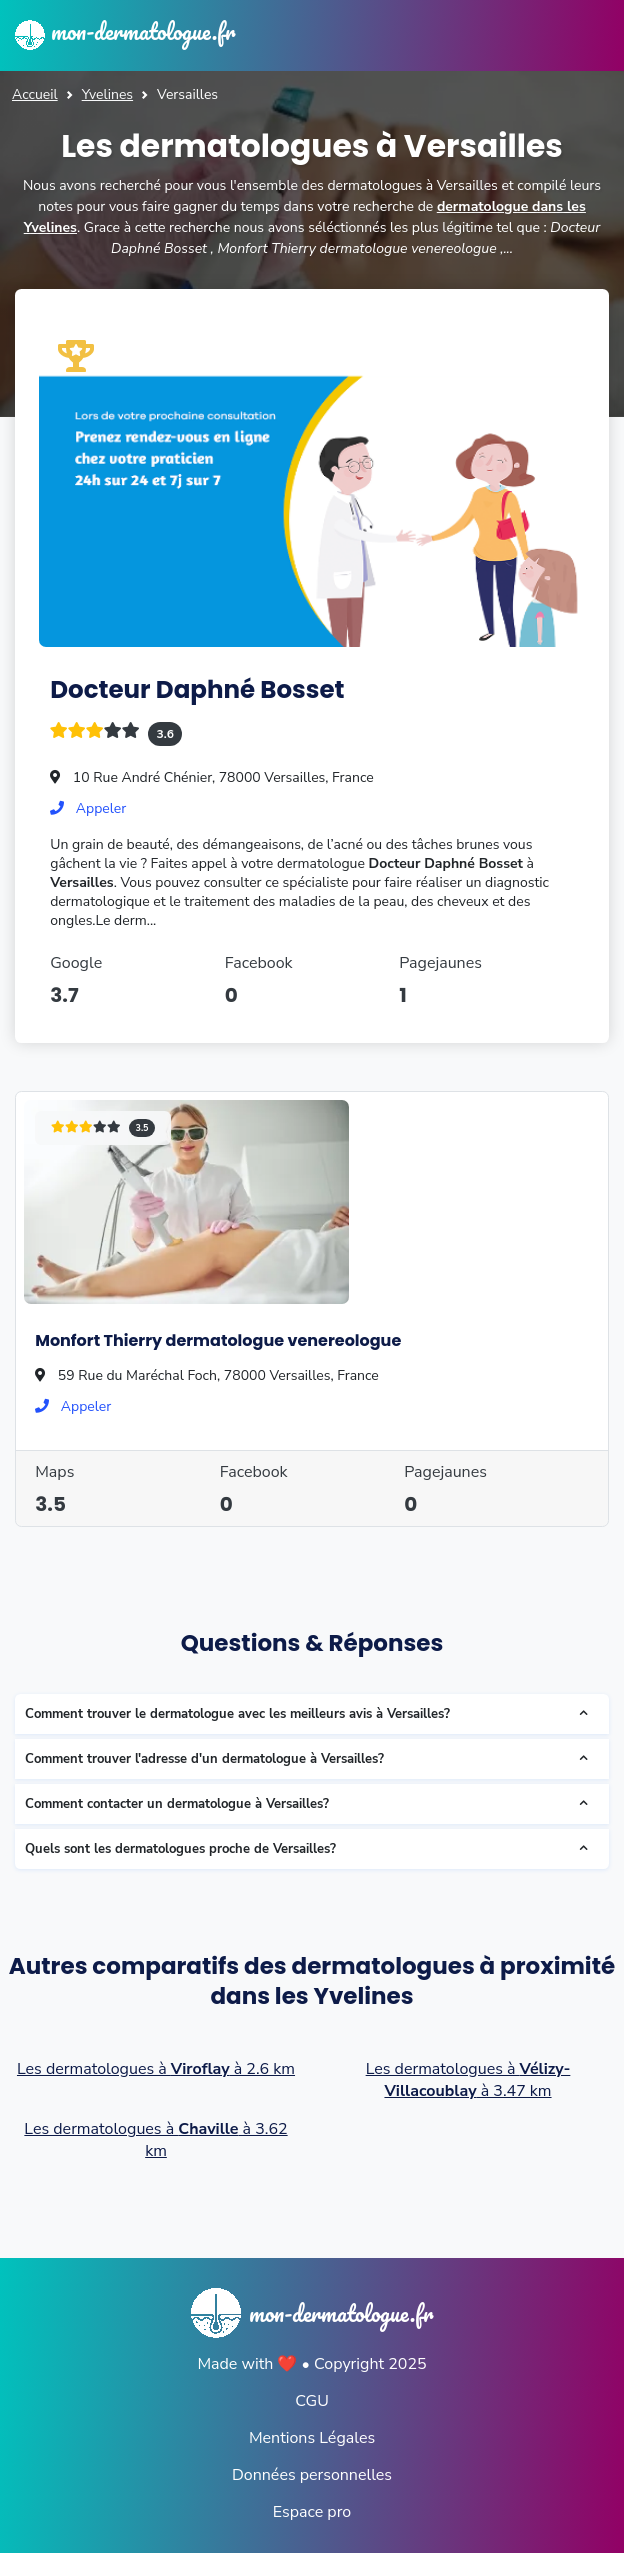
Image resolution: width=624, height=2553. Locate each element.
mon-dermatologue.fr (125, 31)
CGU (312, 2401)
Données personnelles (312, 2475)
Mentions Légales (312, 2438)
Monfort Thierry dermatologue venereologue (218, 1340)
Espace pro (312, 2512)
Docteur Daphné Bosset (197, 689)
